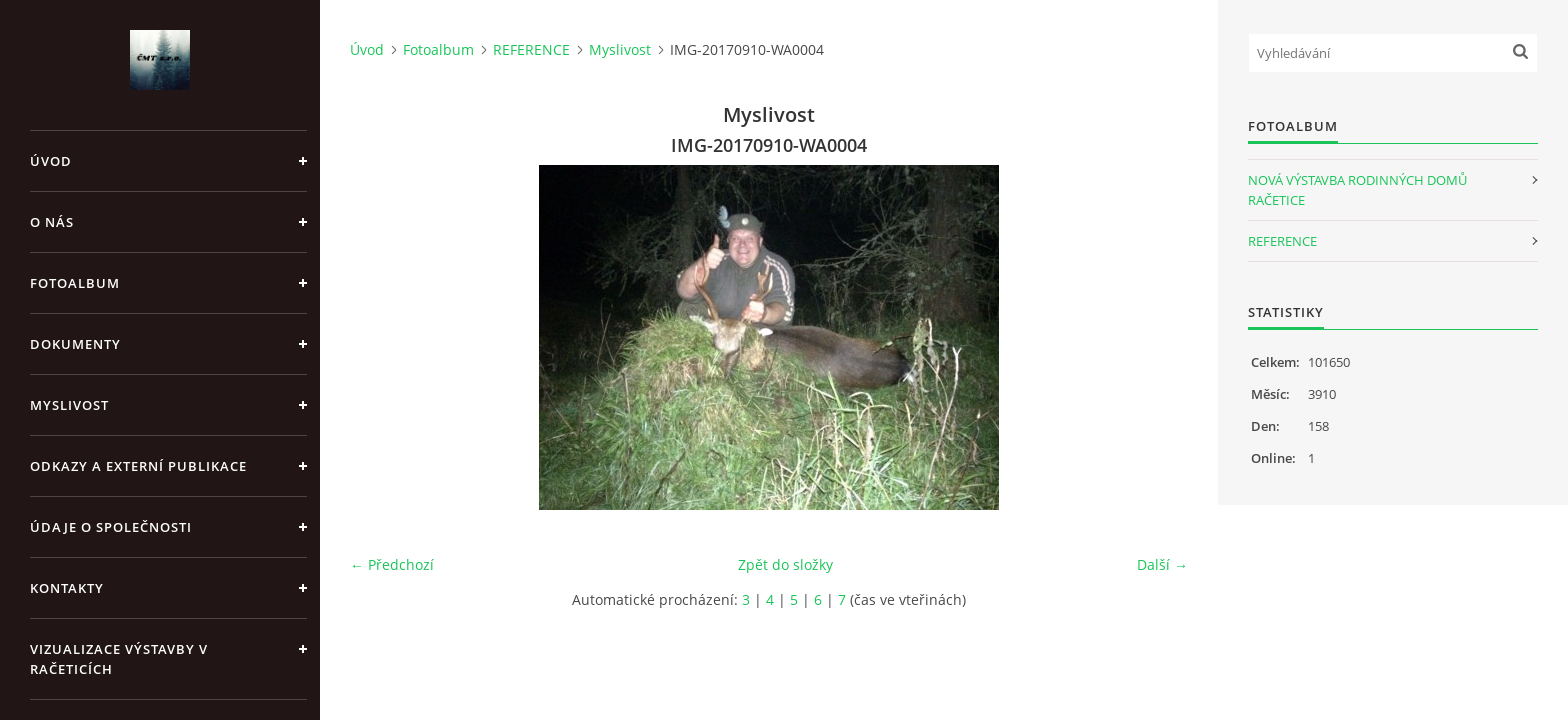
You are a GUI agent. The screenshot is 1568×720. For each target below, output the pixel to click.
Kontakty (67, 588)
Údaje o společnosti (111, 527)
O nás (52, 222)
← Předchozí (392, 564)
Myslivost (69, 405)
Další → (1162, 564)
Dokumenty (75, 344)
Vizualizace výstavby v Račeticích (119, 659)
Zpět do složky (785, 564)
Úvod (51, 161)
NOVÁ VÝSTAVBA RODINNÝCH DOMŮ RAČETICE (1357, 190)
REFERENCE (531, 49)
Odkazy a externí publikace (138, 466)
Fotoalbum (75, 283)
